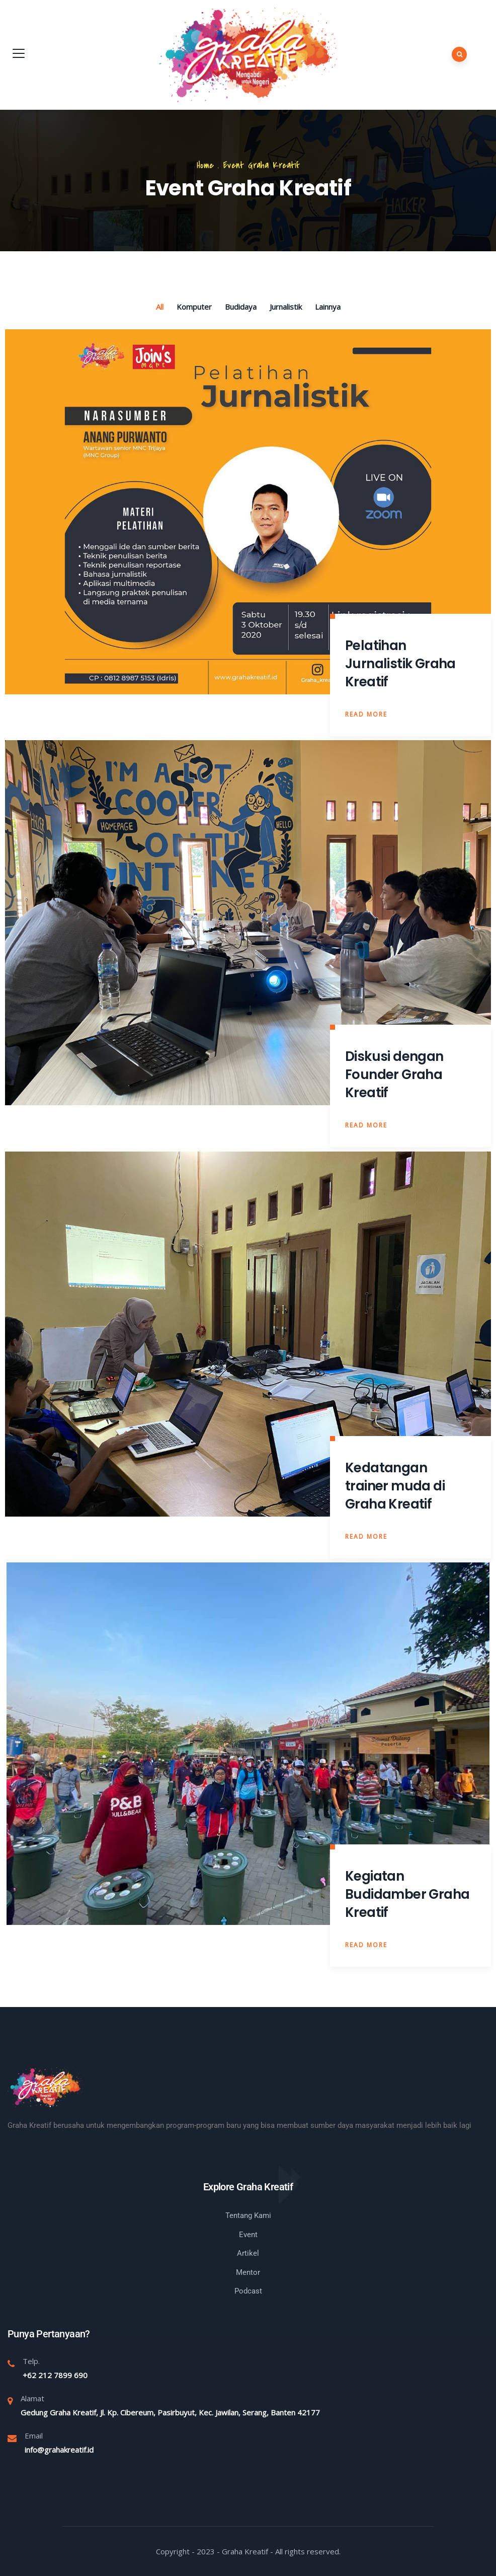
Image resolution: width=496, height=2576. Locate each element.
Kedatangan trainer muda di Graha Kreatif (395, 1486)
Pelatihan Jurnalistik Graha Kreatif (400, 663)
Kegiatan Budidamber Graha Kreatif (407, 1894)
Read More (366, 714)
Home (205, 165)
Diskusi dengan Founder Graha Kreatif (394, 1074)
